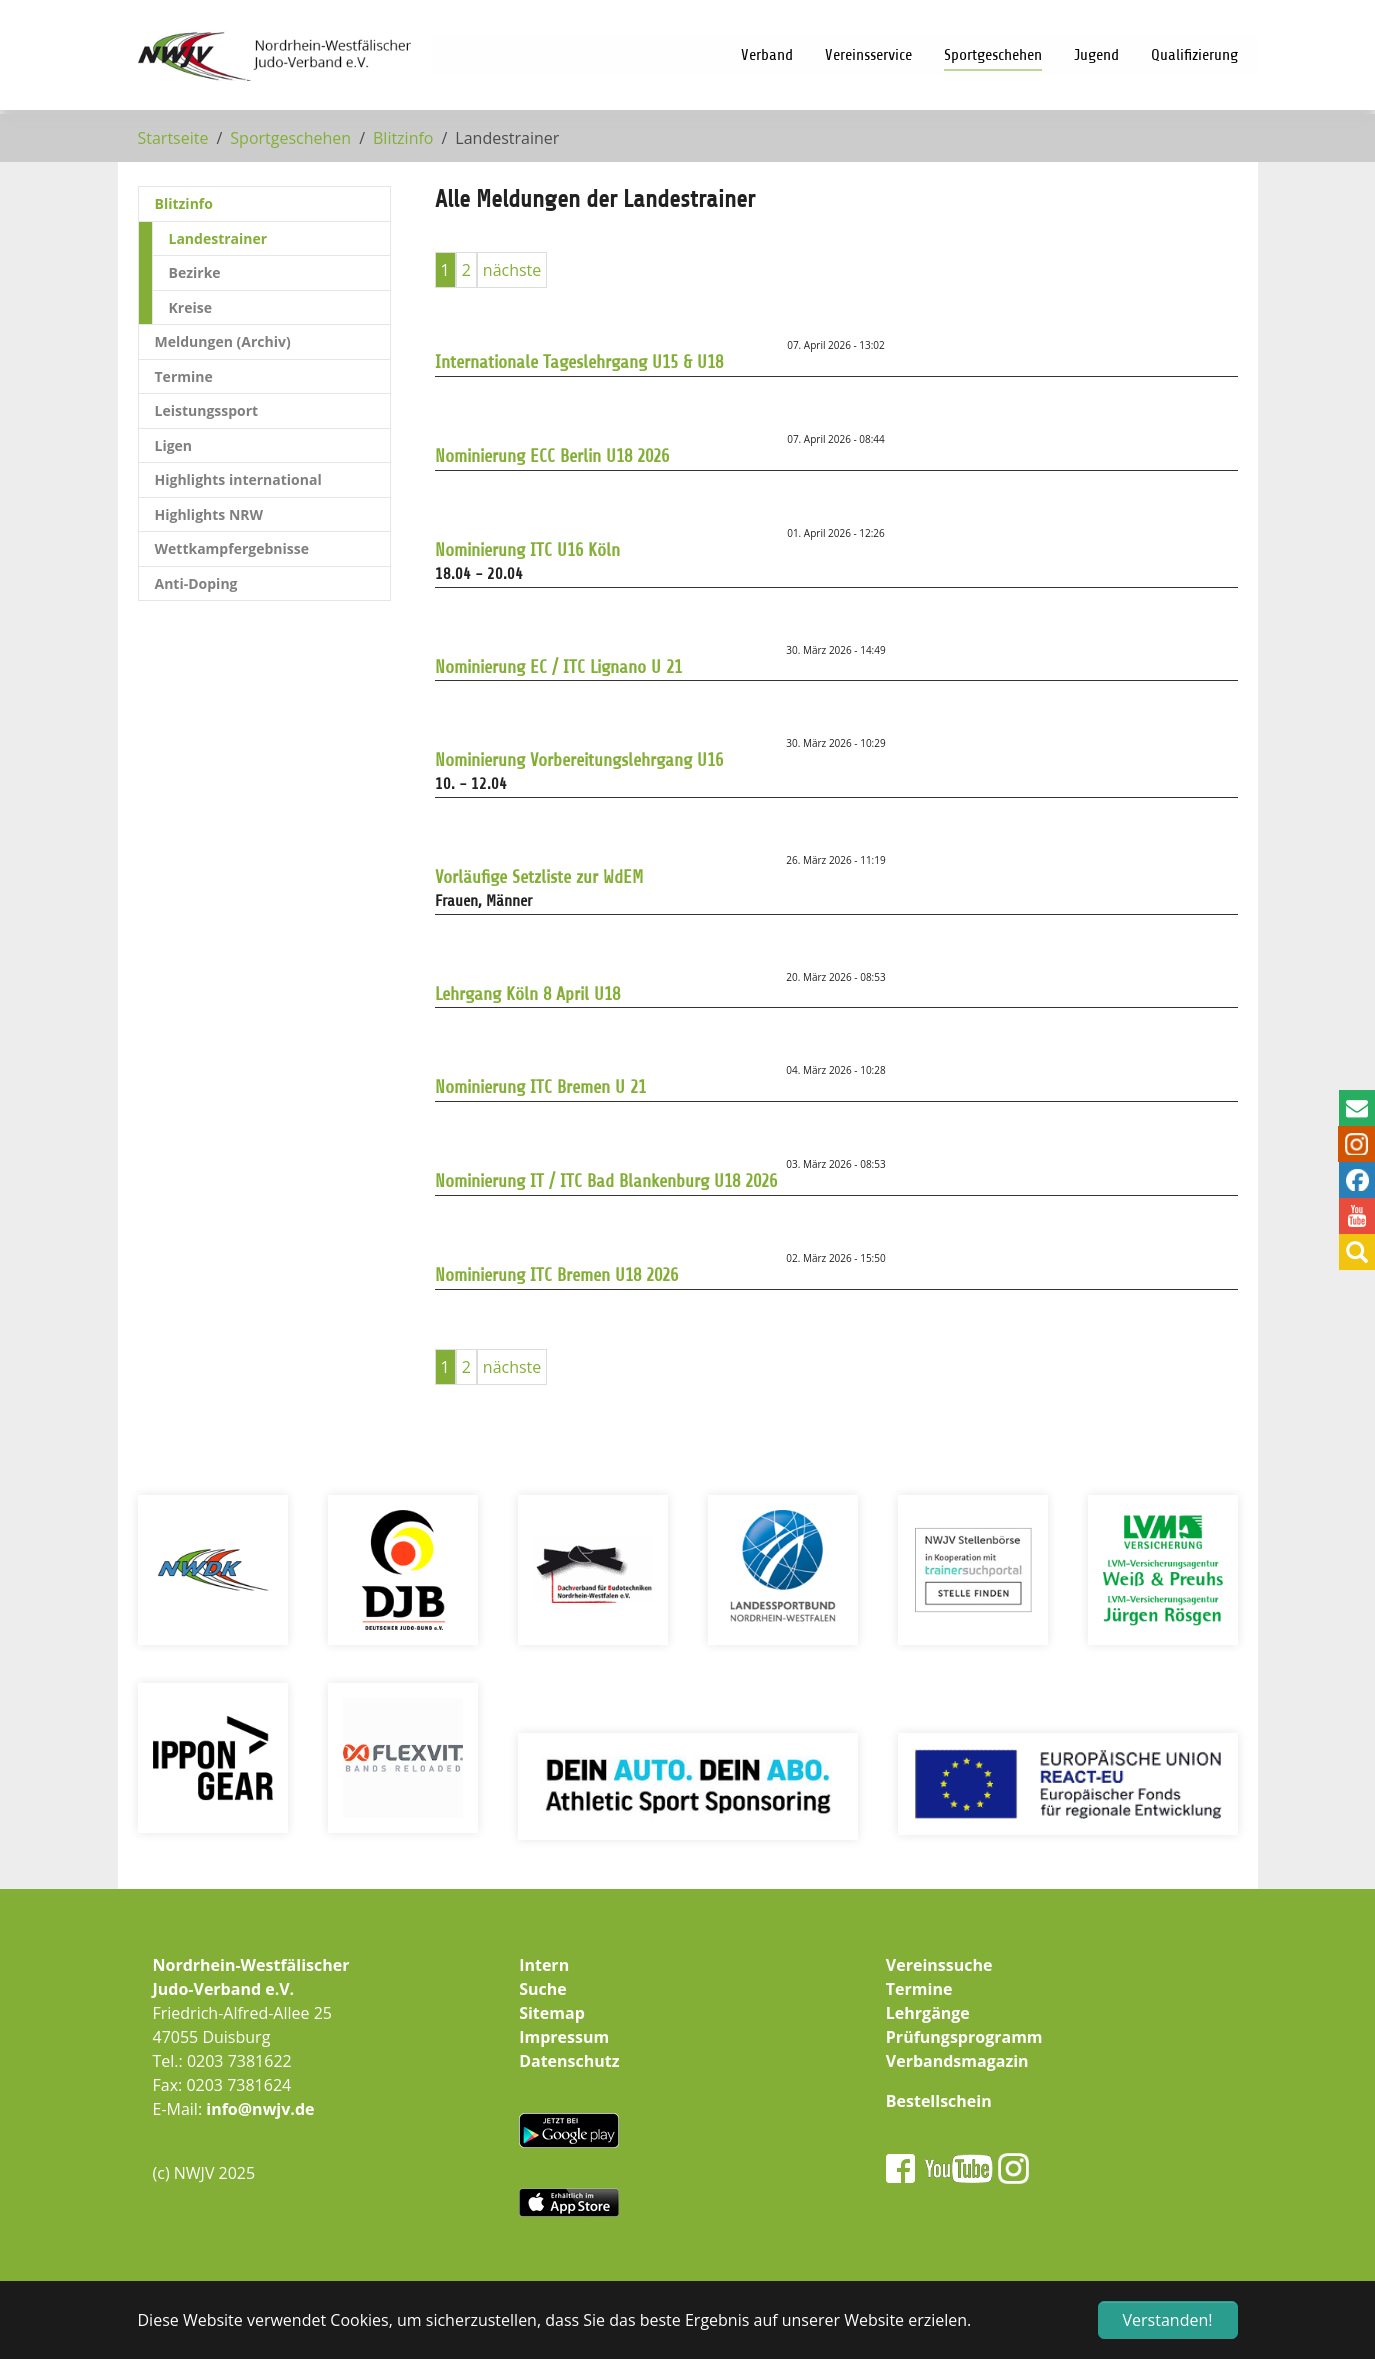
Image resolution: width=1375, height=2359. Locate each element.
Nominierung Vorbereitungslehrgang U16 (579, 760)
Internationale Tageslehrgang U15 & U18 (579, 362)
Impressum (564, 2037)
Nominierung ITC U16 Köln (527, 550)
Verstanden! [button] (1168, 2320)
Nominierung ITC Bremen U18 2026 (556, 1275)
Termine (919, 1989)
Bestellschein (939, 2101)
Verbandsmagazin (957, 2061)
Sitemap (552, 2013)
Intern (544, 1965)
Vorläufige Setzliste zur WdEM (539, 877)
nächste (512, 270)
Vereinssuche (939, 1965)
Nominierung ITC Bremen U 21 (540, 1087)
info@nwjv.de (260, 2109)
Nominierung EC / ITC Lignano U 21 (558, 667)
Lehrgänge (928, 2013)
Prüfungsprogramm (964, 2037)
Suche (543, 1989)
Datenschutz (569, 2061)
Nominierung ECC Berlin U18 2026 (552, 456)
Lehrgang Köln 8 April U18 (527, 994)
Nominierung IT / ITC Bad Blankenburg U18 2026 (606, 1181)
